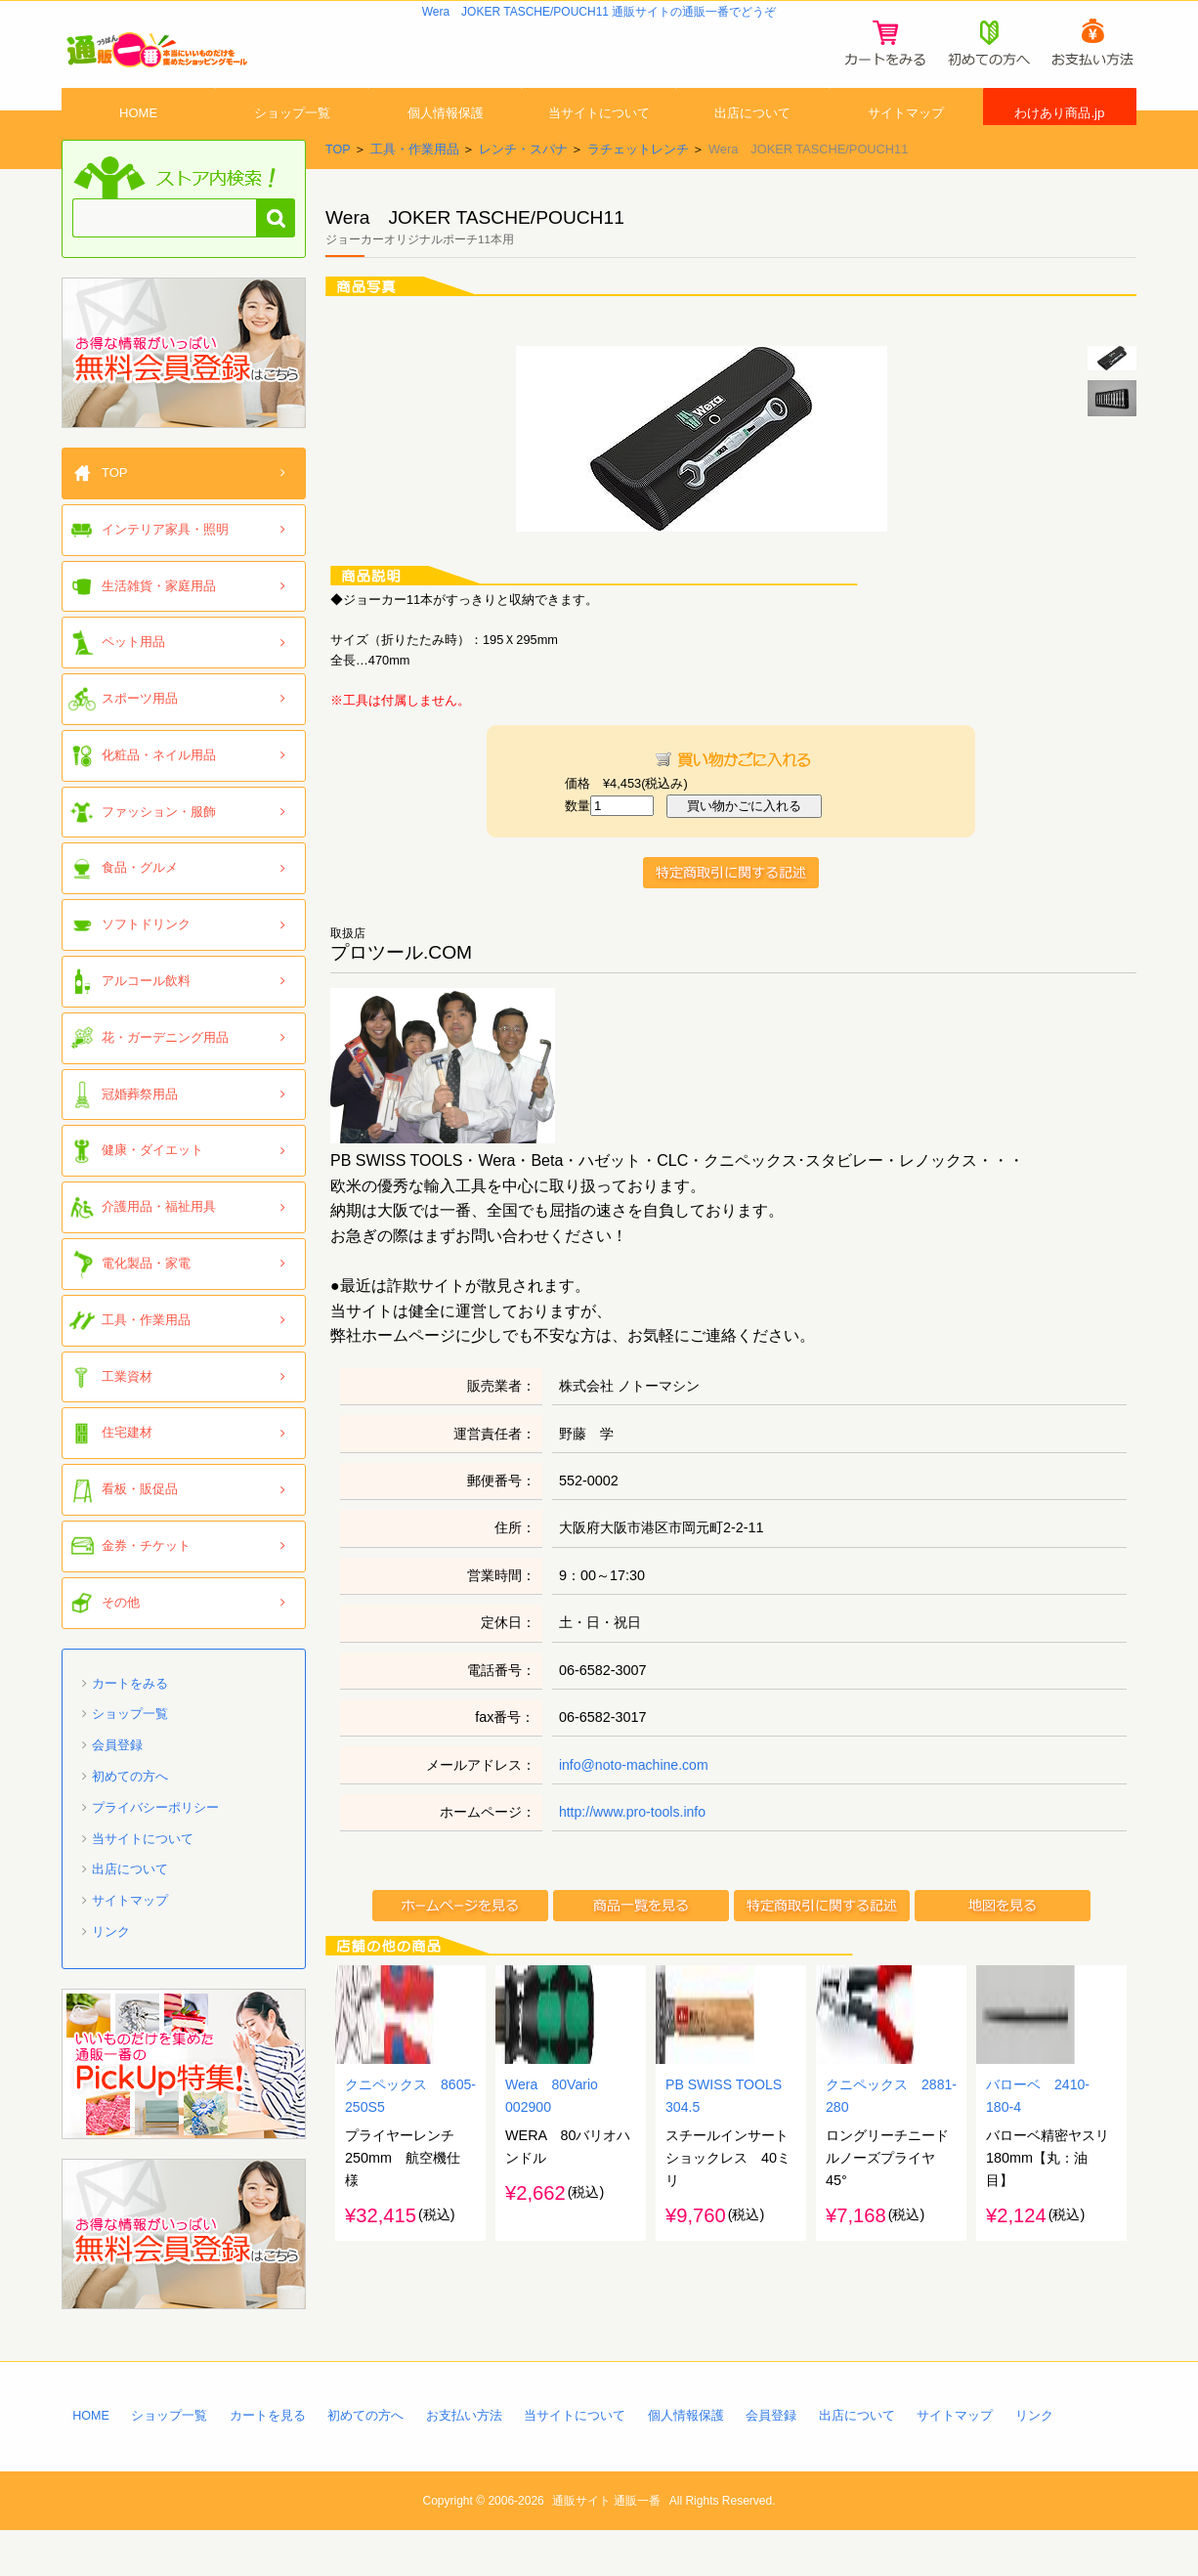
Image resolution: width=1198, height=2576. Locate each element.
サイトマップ (906, 140)
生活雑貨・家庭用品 (159, 630)
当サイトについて (599, 140)
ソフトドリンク (146, 968)
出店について (752, 140)
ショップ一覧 (292, 140)
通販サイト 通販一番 (606, 2546)
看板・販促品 (140, 1532)
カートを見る (269, 2459)
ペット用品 (133, 685)
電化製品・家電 (146, 1307)
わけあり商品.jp (1059, 140)
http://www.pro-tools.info (634, 1856)
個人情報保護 (446, 140)
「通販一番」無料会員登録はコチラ (184, 397)
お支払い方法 (466, 2459)
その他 (121, 1646)
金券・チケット (146, 1589)
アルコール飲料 (146, 1024)
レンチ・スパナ (523, 193)
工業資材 (127, 1420)
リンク (111, 1975)
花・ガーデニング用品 (165, 1081)
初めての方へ (130, 1820)
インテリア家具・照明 (165, 573)
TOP (338, 193)
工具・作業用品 (414, 193)
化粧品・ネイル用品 (159, 799)
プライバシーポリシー (155, 1851)
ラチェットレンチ (638, 193)
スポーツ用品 (140, 742)
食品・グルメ (140, 912)
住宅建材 (127, 1477)
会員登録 (117, 1789)
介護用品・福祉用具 (159, 1250)
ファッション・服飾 (159, 855)
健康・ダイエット (152, 1194)
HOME (138, 140)
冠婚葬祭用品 (140, 1138)
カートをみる (130, 1727)
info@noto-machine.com (635, 1809)
